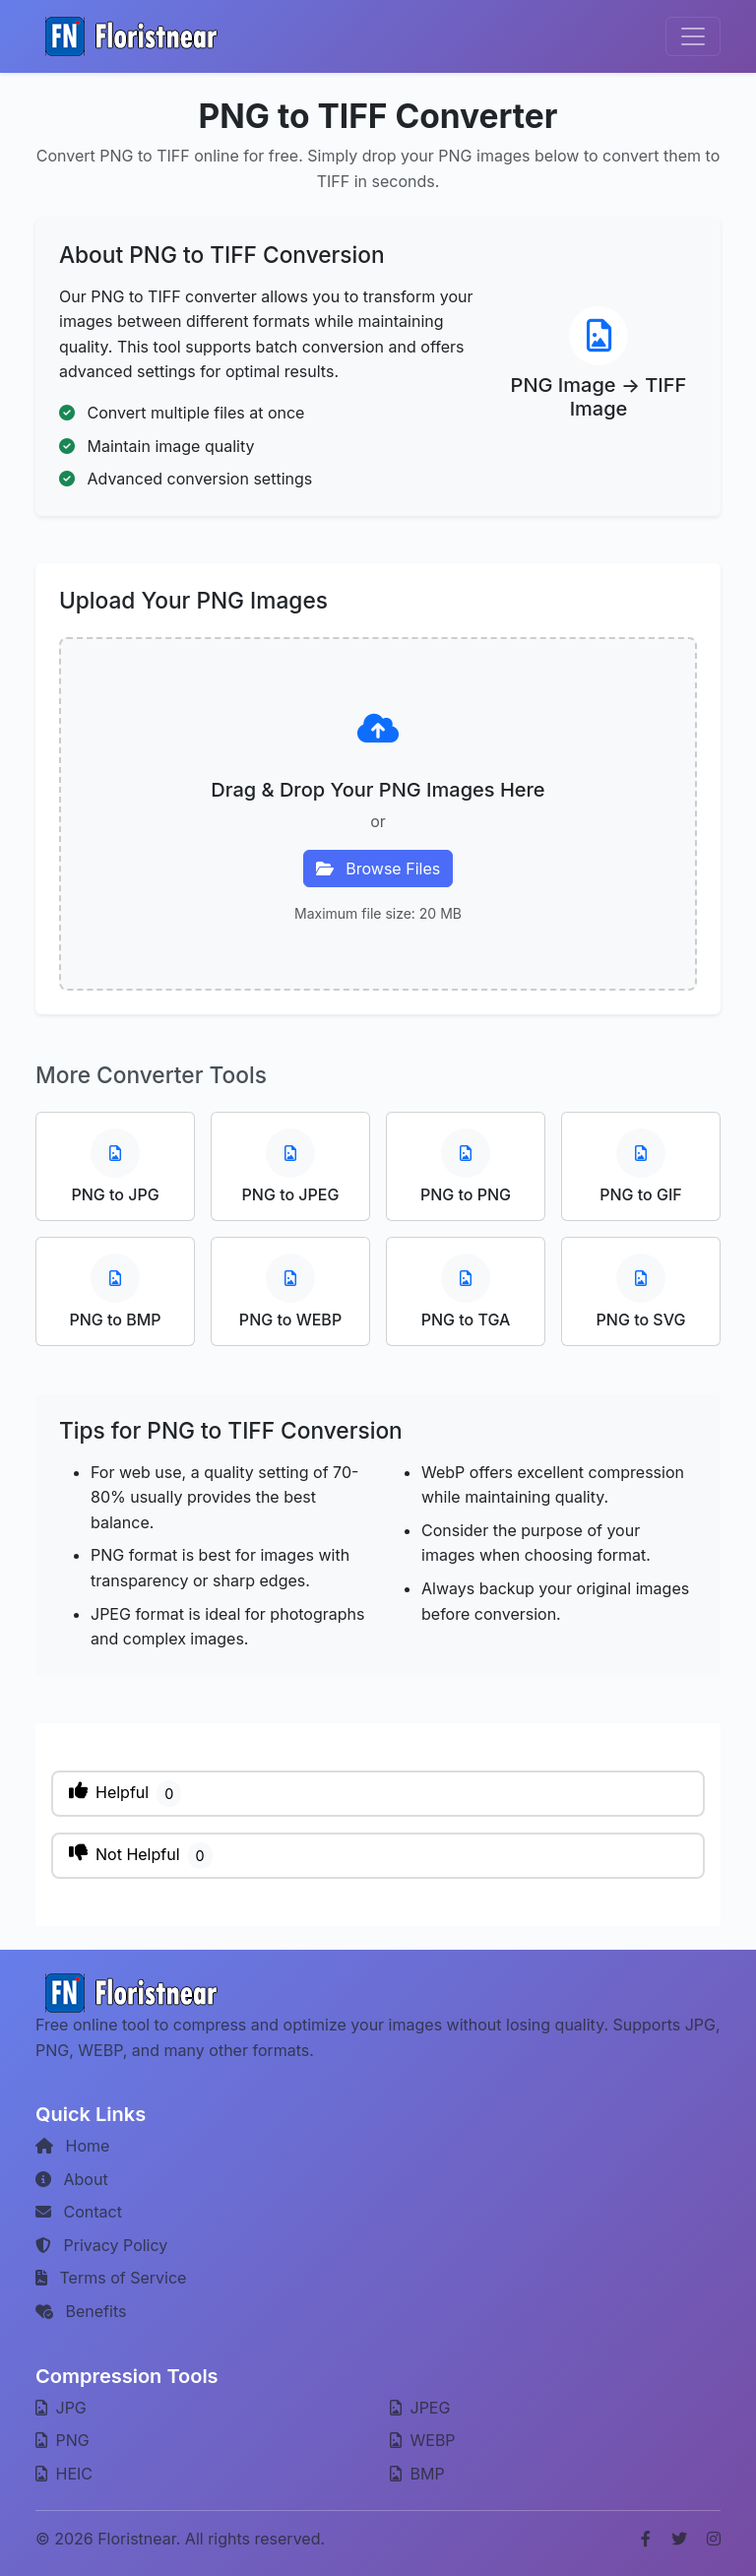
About (71, 2179)
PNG (62, 2440)
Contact (78, 2212)
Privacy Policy (101, 2245)
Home (72, 2146)
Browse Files (378, 868)
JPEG (420, 2407)
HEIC (64, 2473)
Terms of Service (110, 2277)
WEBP (423, 2440)
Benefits (80, 2311)
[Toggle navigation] (693, 36)
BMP (417, 2473)
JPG (61, 2407)
